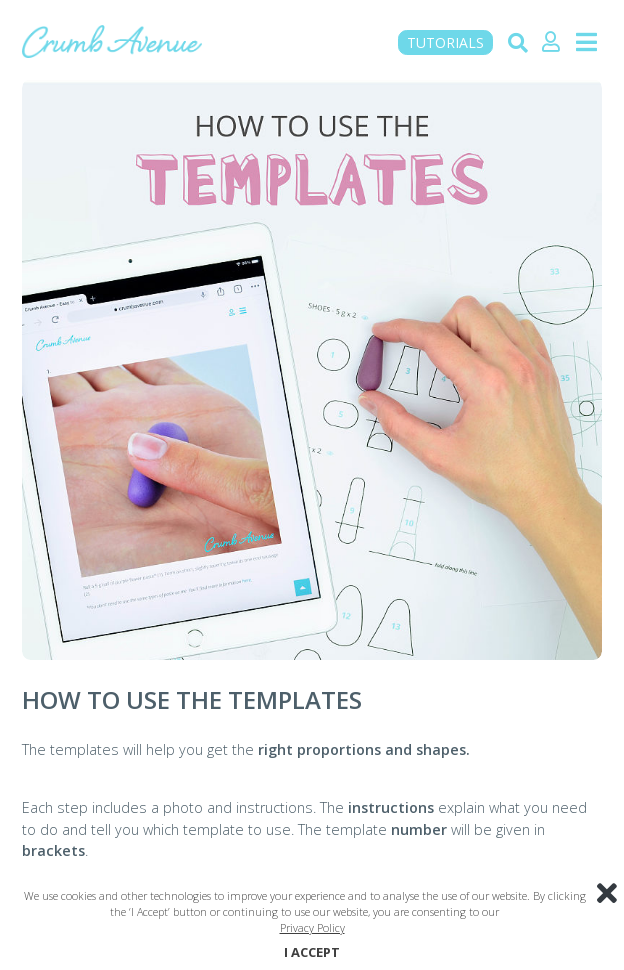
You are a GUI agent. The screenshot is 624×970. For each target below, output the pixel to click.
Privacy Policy (312, 927)
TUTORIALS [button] (445, 42)
